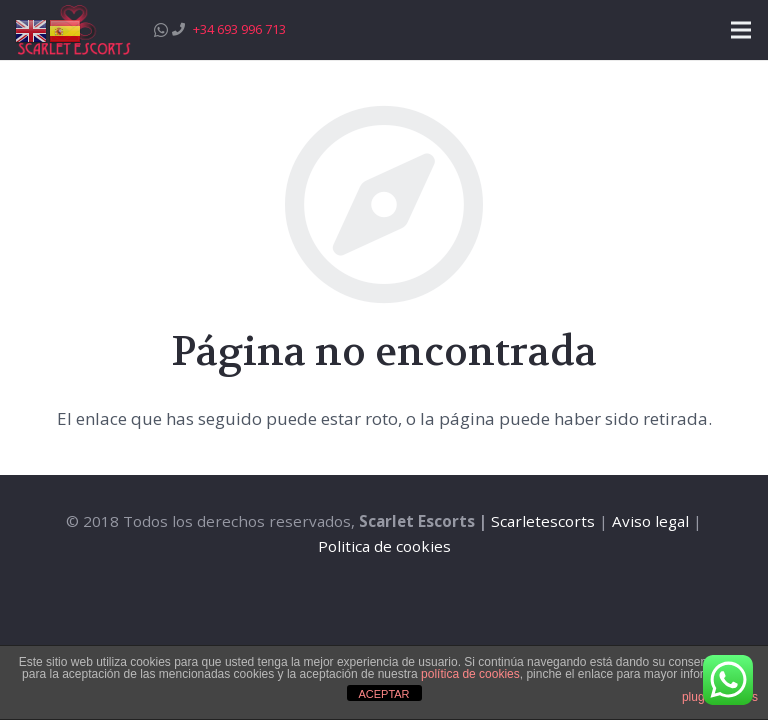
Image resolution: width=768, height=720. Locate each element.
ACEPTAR (383, 694)
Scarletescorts (543, 521)
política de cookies (470, 674)
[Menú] (740, 30)
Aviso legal (650, 521)
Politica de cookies (384, 546)
